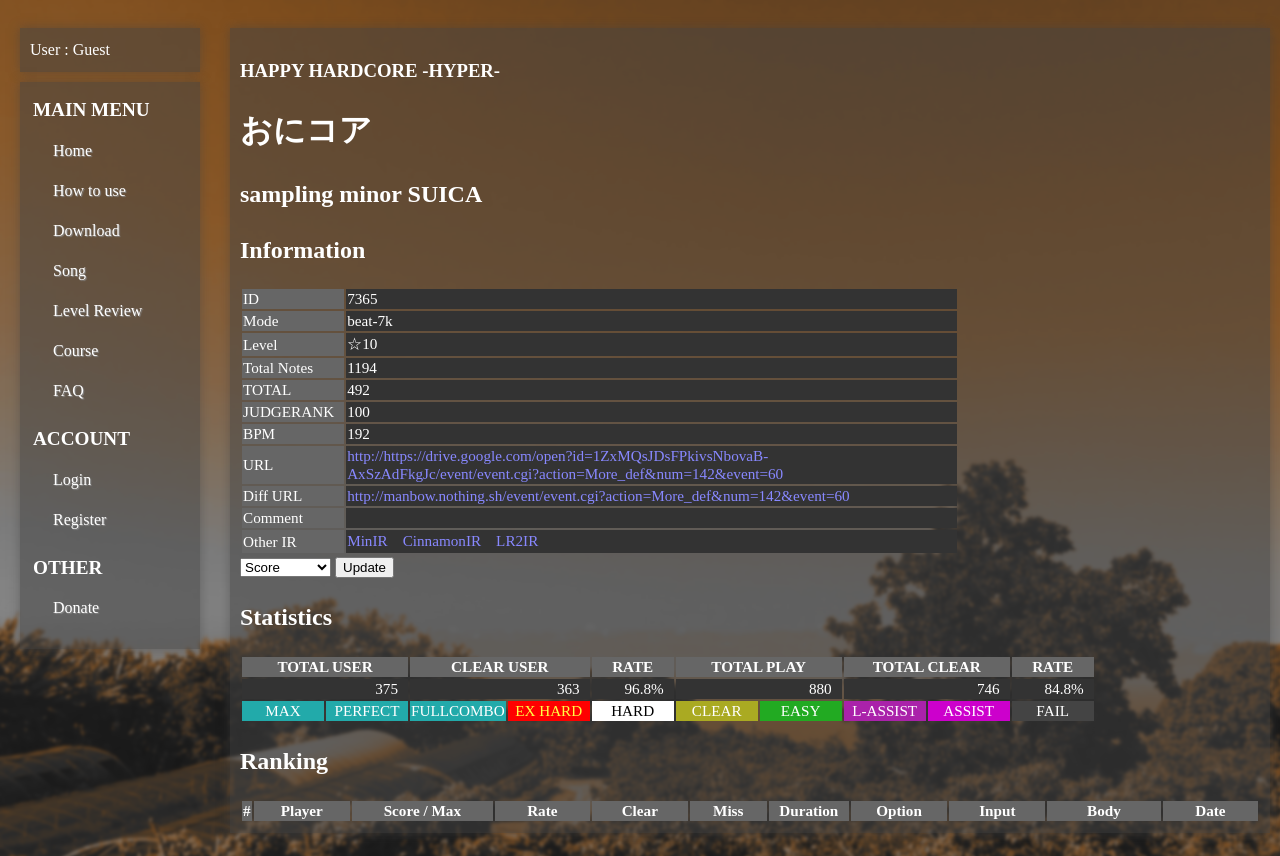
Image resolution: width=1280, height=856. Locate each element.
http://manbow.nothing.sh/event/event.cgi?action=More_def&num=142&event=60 (598, 495)
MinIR (367, 540)
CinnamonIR (442, 540)
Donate (76, 607)
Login (72, 479)
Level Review (97, 310)
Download (86, 230)
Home (72, 150)
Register (79, 519)
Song (69, 270)
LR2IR (517, 540)
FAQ (68, 390)
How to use (89, 190)
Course (75, 350)
